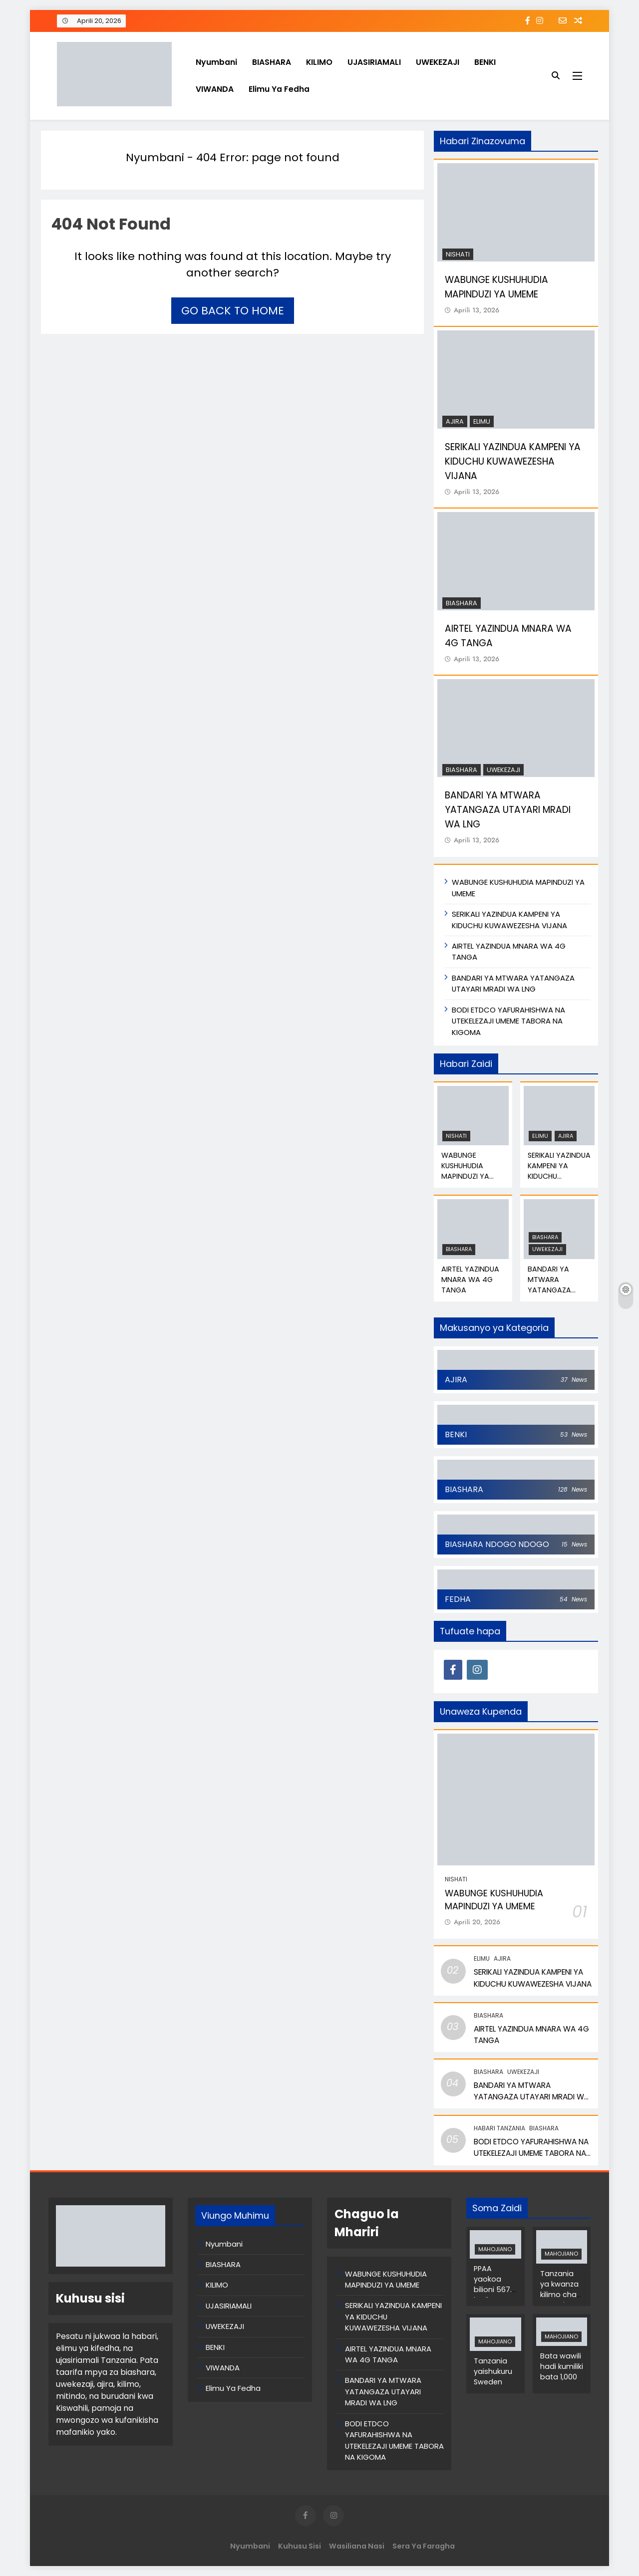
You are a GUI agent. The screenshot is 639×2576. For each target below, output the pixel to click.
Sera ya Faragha (423, 2546)
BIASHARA (271, 62)
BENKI (485, 62)
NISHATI (458, 254)
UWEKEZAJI (437, 62)
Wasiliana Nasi (356, 2546)
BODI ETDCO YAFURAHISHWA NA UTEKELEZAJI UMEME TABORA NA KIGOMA (508, 1021)
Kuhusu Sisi (299, 2546)
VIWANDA (215, 89)
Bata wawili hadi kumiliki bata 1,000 (561, 2366)
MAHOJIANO (495, 2249)
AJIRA (455, 421)
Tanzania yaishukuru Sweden (493, 2371)
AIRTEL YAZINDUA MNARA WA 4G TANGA (470, 1279)
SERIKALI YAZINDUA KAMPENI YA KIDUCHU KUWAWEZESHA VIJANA (513, 461)
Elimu (481, 421)
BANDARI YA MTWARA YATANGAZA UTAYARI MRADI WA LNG (508, 809)
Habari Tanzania (499, 2128)
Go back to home (232, 310)
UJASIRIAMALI (374, 62)
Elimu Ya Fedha (279, 89)
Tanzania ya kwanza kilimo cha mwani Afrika (559, 2294)
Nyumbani (216, 62)
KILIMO (319, 62)
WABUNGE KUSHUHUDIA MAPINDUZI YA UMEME (496, 287)
